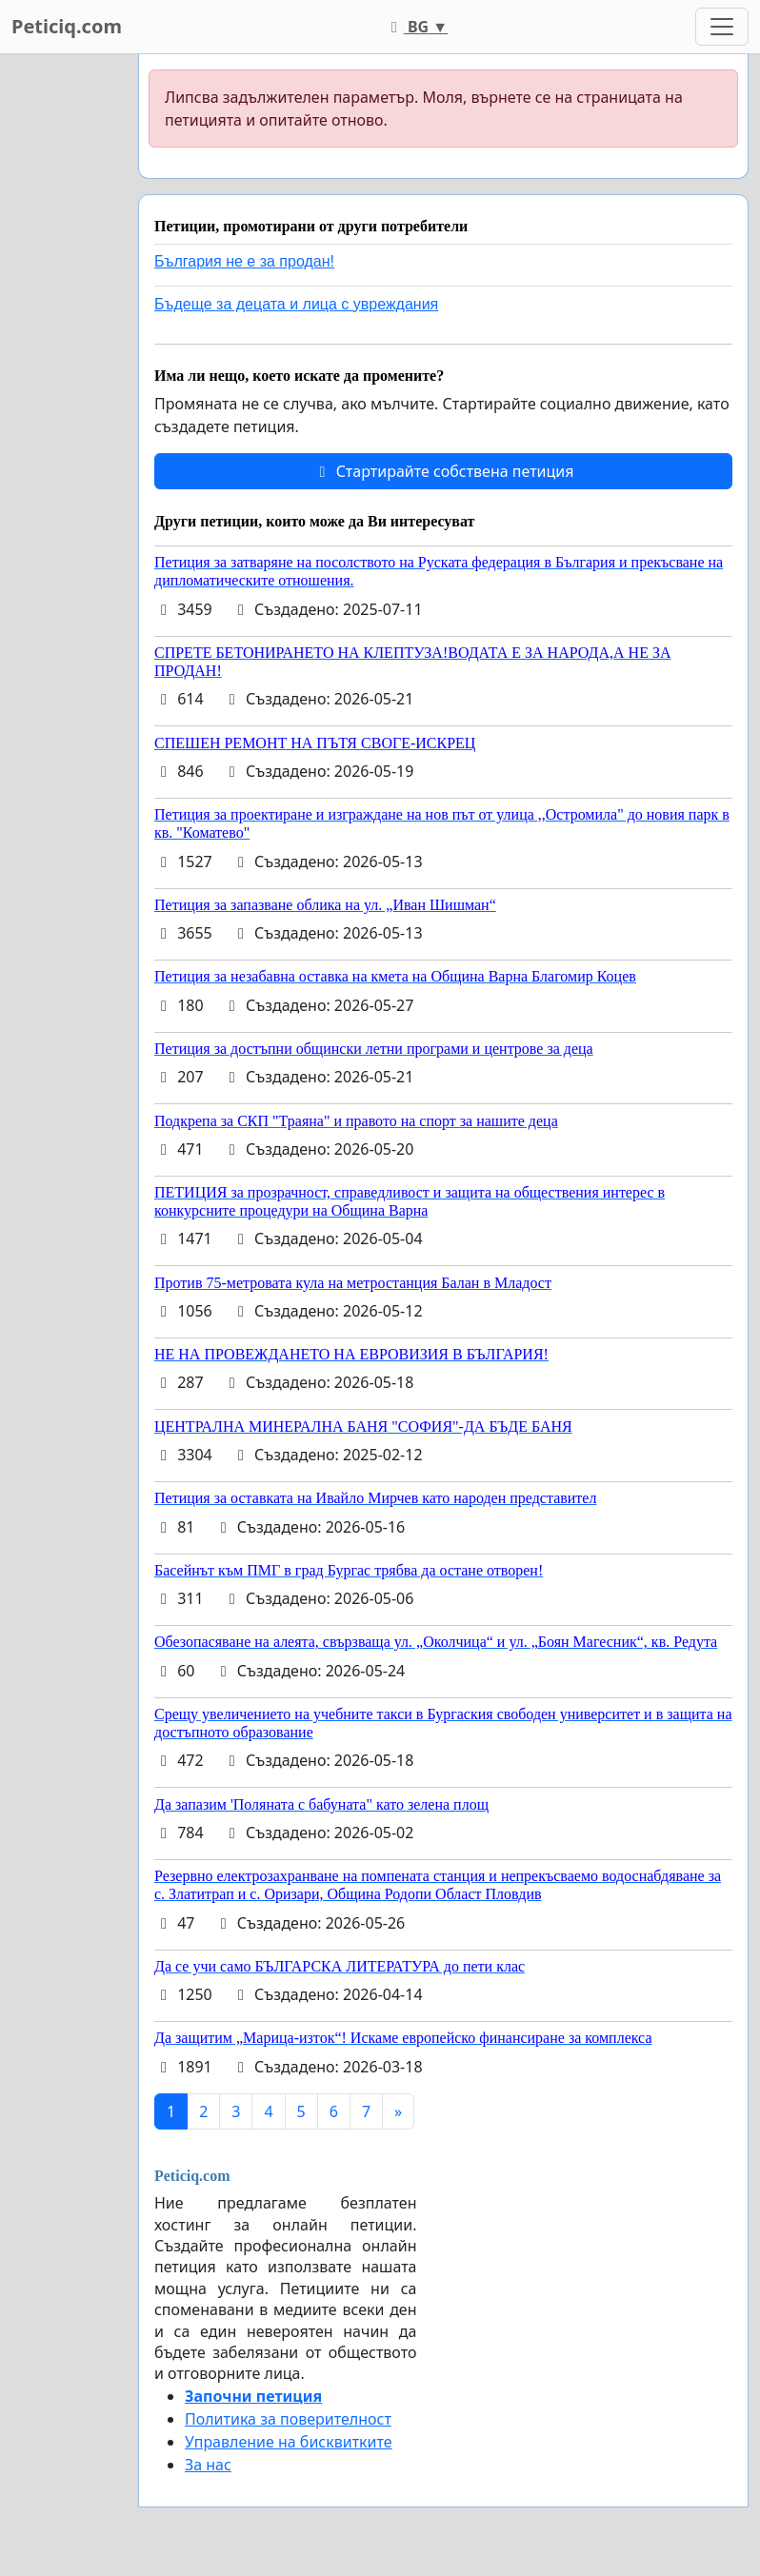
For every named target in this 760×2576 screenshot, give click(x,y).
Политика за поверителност (288, 2418)
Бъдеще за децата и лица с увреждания (296, 304)
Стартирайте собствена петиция (442, 471)
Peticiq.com (66, 26)
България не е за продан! (244, 261)
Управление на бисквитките (288, 2441)
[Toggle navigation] (722, 27)
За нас (208, 2464)
